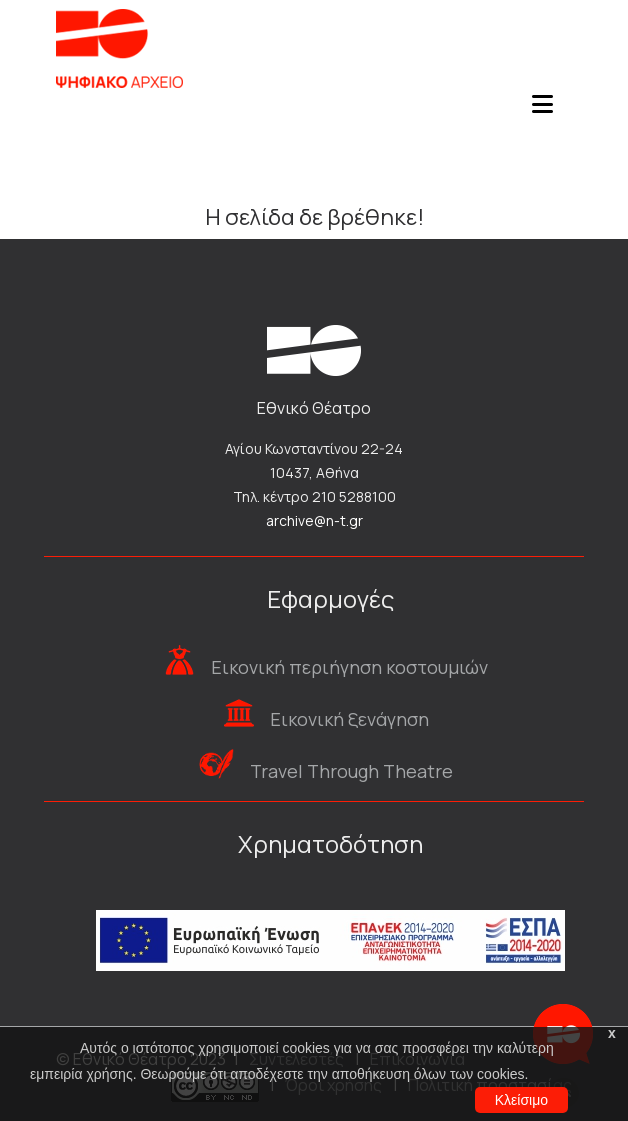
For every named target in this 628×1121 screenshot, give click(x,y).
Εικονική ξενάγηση (349, 719)
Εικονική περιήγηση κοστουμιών (349, 667)
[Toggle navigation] (542, 110)
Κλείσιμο (521, 1100)
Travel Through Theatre (351, 771)
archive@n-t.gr (314, 520)
